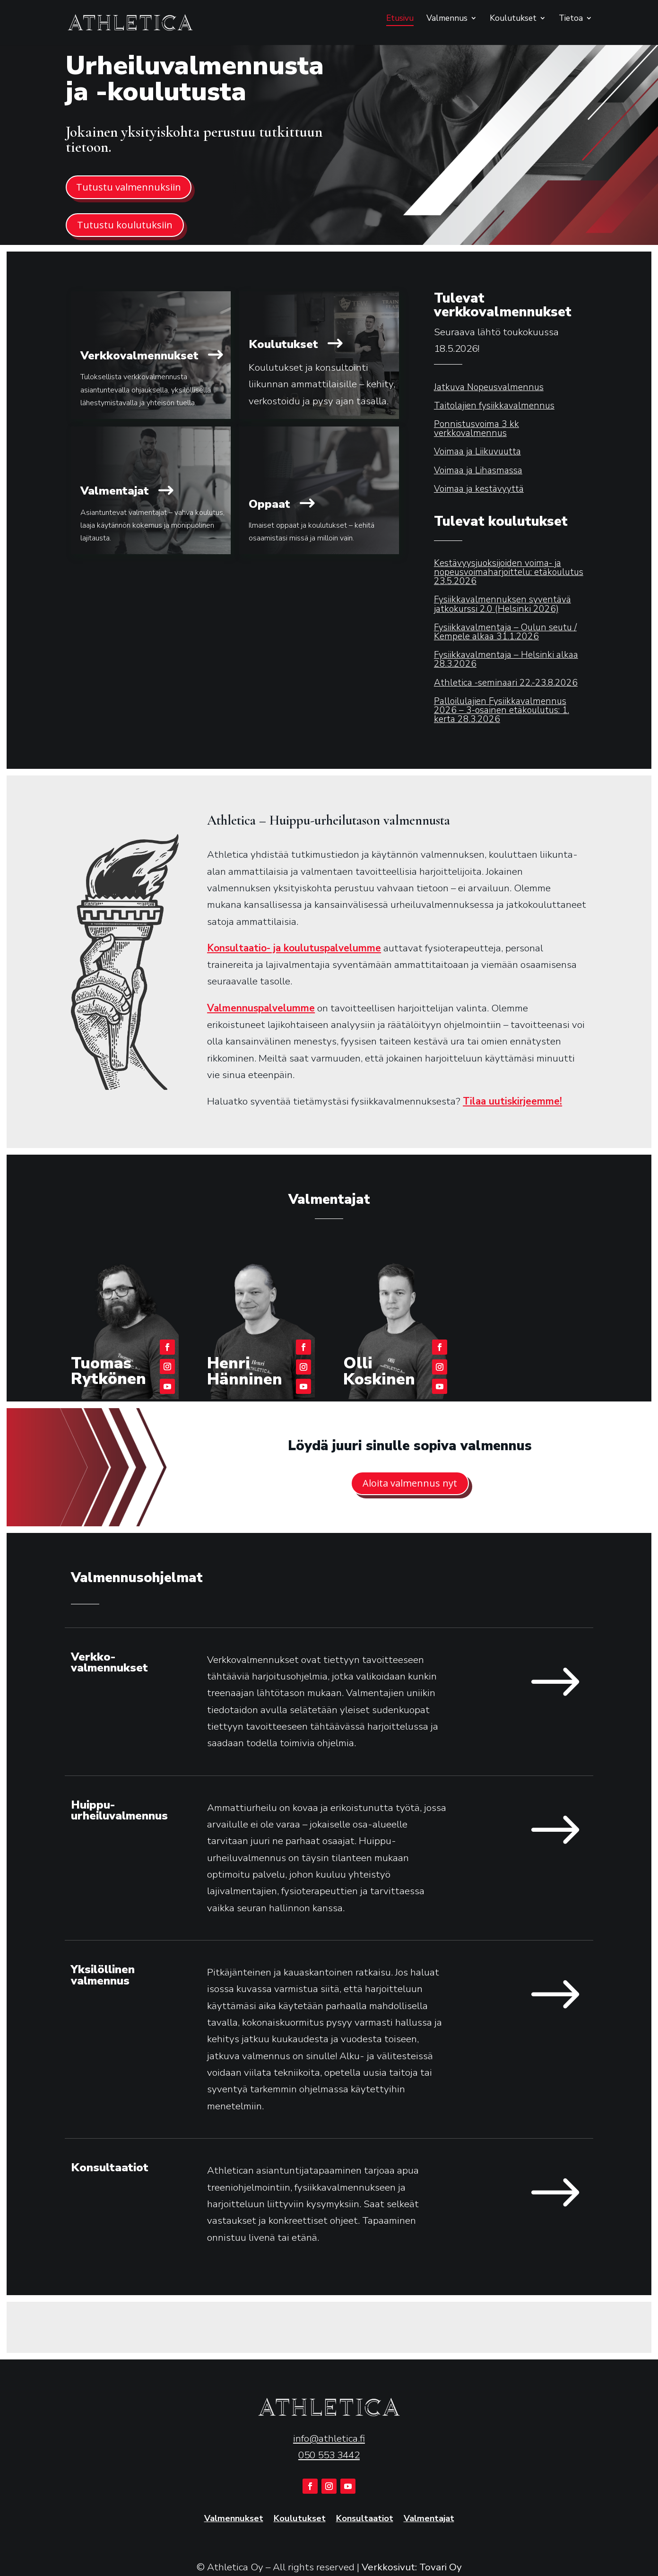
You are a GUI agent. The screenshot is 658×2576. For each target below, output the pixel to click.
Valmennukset (233, 2519)
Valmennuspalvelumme (261, 1008)
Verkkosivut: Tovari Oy (412, 2567)
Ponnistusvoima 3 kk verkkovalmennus (476, 428)
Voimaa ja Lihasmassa (478, 470)
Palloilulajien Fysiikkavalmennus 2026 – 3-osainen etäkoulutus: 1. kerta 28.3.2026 (501, 710)
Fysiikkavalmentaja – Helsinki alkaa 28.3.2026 (506, 659)
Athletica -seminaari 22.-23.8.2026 (506, 683)
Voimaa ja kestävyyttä (479, 489)
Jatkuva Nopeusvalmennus (489, 387)
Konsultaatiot (364, 2519)
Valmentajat (429, 2519)
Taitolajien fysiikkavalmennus (494, 406)
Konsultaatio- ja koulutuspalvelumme (294, 948)
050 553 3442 (329, 2455)
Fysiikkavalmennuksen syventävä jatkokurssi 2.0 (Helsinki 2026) (502, 604)
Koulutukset (513, 19)
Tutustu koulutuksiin (125, 224)
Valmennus (447, 19)
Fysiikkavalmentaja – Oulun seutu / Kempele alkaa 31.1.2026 (505, 632)
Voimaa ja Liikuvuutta (477, 451)
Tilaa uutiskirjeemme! (512, 1101)
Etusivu (400, 19)
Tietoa (571, 19)
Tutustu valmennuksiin (128, 187)
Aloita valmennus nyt (410, 1483)
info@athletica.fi (329, 2438)
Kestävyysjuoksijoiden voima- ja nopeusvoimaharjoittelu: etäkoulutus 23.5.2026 (508, 572)
